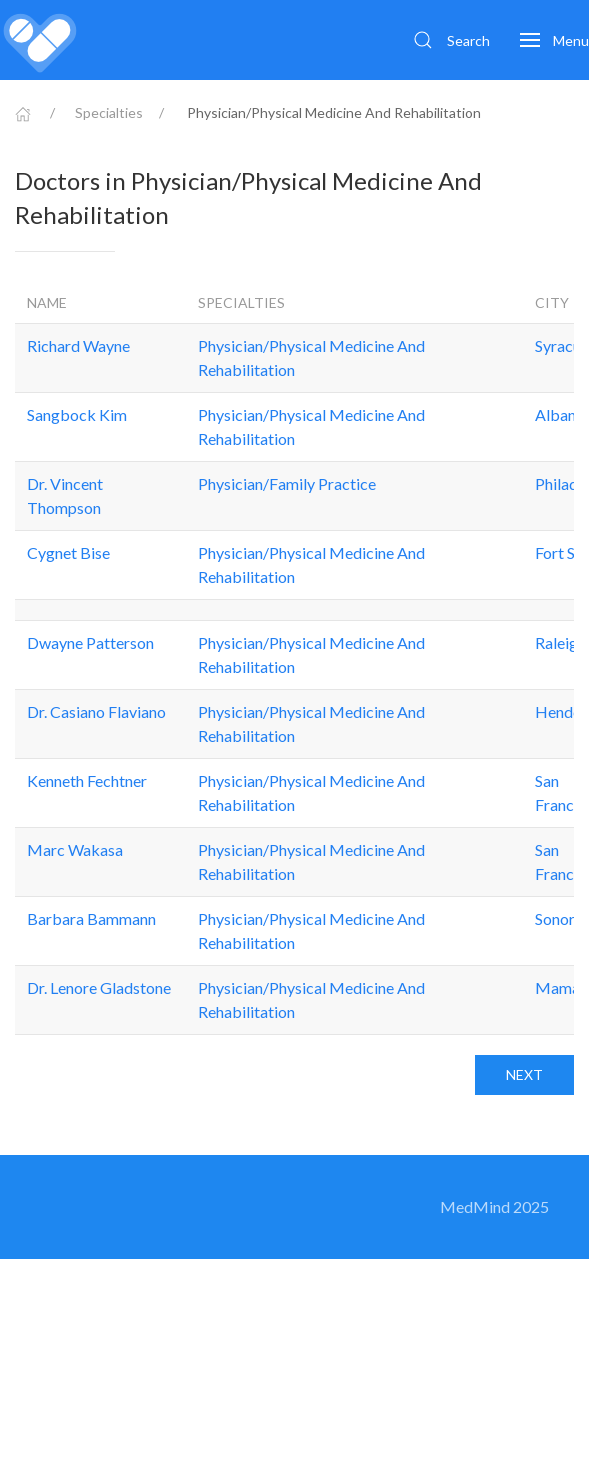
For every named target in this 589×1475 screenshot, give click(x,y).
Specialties (109, 112)
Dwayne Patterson (90, 642)
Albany (559, 414)
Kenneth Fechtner (87, 780)
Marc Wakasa (75, 849)
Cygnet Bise (68, 552)
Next (524, 1074)
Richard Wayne (78, 345)
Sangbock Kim (77, 414)
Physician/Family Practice (287, 483)
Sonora (559, 918)
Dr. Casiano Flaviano (96, 711)
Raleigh (560, 642)
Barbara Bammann (91, 918)
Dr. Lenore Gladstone (99, 987)
